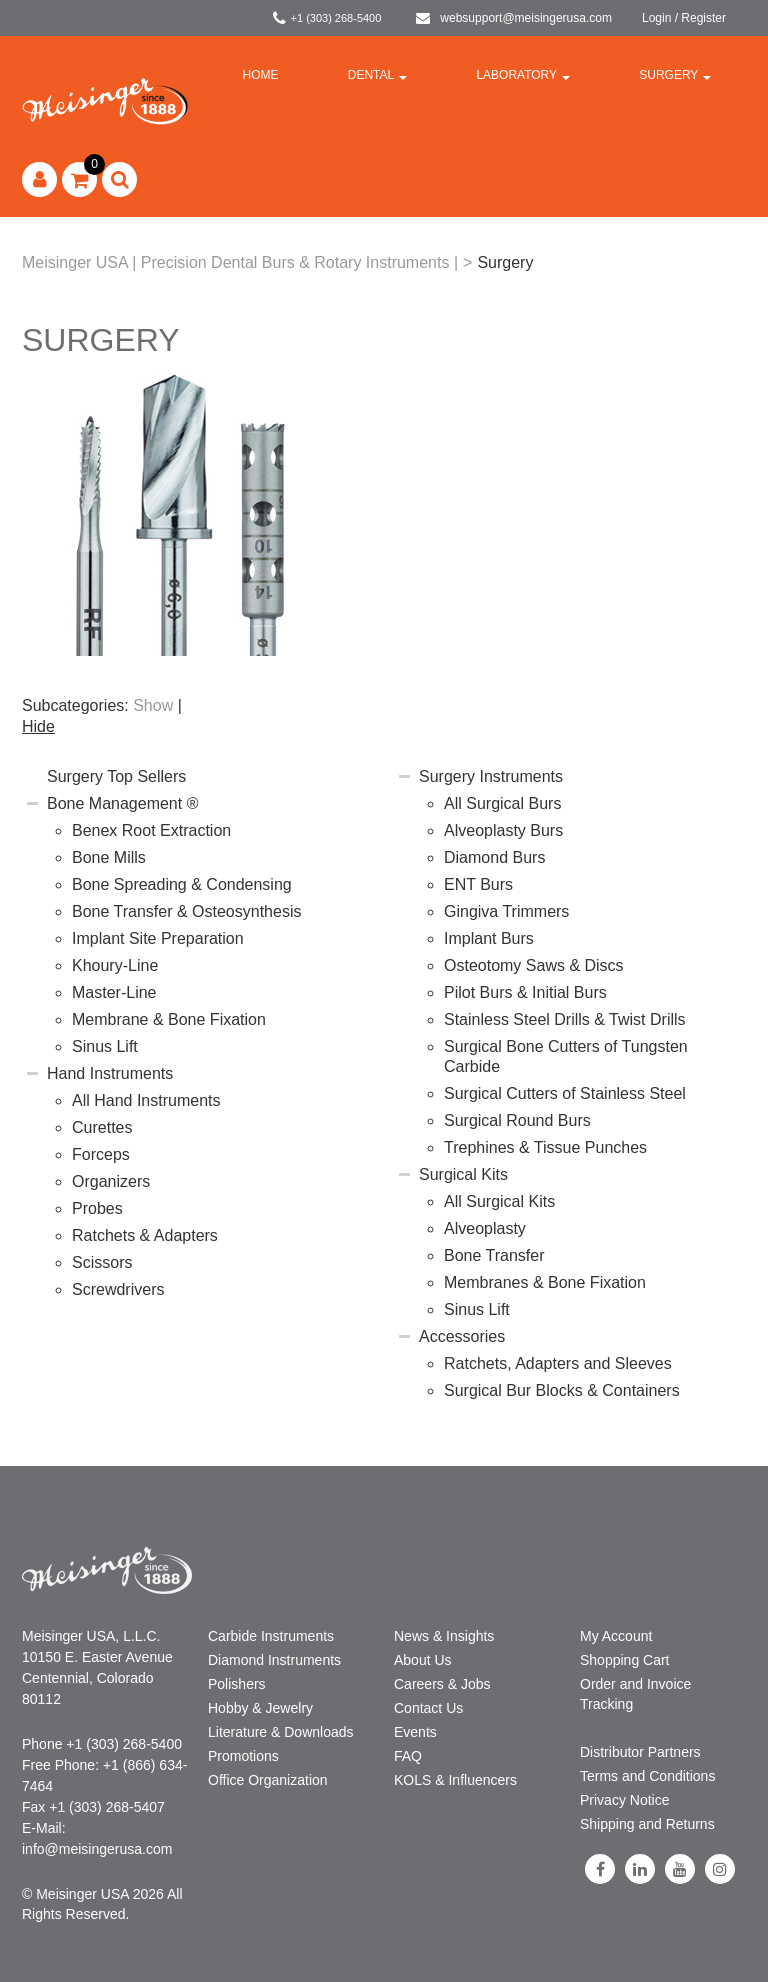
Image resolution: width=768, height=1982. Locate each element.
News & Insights (444, 1636)
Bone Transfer (494, 1255)
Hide (38, 726)
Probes (97, 1208)
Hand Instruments (110, 1073)
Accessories (462, 1336)
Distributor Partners (640, 1752)
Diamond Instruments (274, 1660)
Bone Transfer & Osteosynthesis (186, 911)
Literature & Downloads (281, 1732)
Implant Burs (489, 938)
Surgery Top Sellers (116, 776)
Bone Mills (109, 857)
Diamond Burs (494, 857)
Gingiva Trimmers (506, 911)
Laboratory (523, 75)
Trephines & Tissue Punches (545, 1147)
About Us (423, 1660)
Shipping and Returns (647, 1824)
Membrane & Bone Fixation (169, 1019)
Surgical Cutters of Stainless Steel (565, 1093)
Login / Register (684, 18)
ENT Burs (478, 884)
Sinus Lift (105, 1046)
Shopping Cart (625, 1660)
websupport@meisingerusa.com (514, 18)
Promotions (243, 1756)
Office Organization (268, 1780)
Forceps (101, 1154)
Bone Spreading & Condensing (182, 884)
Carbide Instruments (271, 1636)
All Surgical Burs (502, 803)
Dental (377, 75)
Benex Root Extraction (151, 830)
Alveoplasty (485, 1228)
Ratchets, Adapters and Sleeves (558, 1363)
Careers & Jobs (442, 1684)
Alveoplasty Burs (503, 830)
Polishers (237, 1684)
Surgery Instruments (491, 776)
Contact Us (428, 1708)
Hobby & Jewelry (260, 1708)
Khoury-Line (115, 965)
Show (153, 705)
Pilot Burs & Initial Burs (525, 992)
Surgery (675, 75)
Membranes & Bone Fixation (545, 1282)
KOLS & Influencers (455, 1780)
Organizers (111, 1181)
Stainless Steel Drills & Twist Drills (565, 1019)
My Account (616, 1636)
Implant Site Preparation (158, 938)
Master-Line (114, 992)
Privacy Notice (624, 1800)
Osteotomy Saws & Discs (534, 965)
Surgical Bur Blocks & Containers (562, 1390)
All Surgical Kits (499, 1201)
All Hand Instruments (146, 1100)
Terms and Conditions (647, 1776)
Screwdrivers (118, 1289)
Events (415, 1732)
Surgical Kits (463, 1174)
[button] (79, 179)
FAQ (408, 1756)
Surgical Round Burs (517, 1120)
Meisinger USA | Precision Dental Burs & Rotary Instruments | (240, 262)
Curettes (102, 1127)
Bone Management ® (122, 803)
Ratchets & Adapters (145, 1235)
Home (261, 75)
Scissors (102, 1262)
